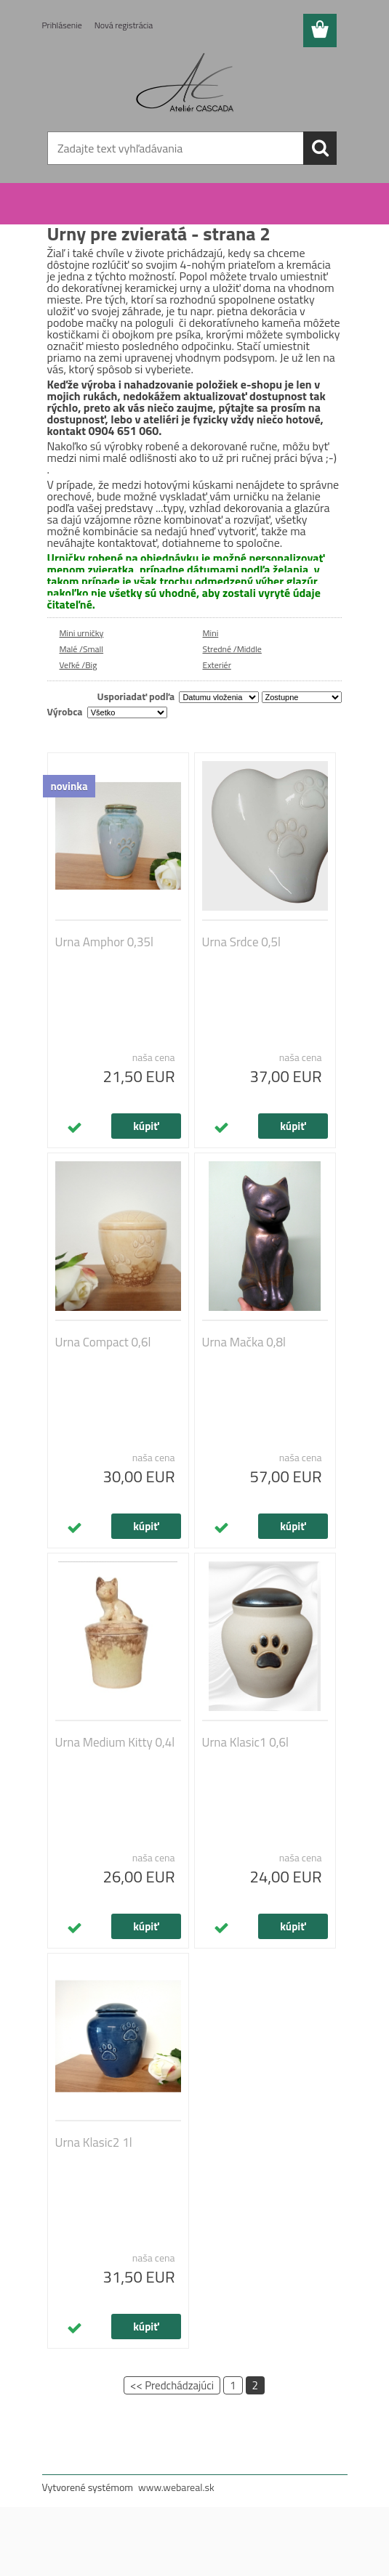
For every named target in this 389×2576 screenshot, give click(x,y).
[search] (320, 148)
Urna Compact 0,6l (103, 1342)
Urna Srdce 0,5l (241, 942)
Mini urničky (82, 633)
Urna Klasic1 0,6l (245, 1742)
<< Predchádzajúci (172, 2385)
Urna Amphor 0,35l (104, 942)
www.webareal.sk (176, 2487)
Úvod (67, 205)
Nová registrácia (124, 25)
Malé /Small (82, 649)
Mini (211, 633)
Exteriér (217, 665)
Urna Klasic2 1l (93, 2142)
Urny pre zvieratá (118, 205)
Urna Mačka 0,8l (244, 1342)
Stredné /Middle (232, 649)
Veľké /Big (78, 665)
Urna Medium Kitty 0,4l (115, 1742)
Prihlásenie (62, 25)
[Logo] (186, 84)
